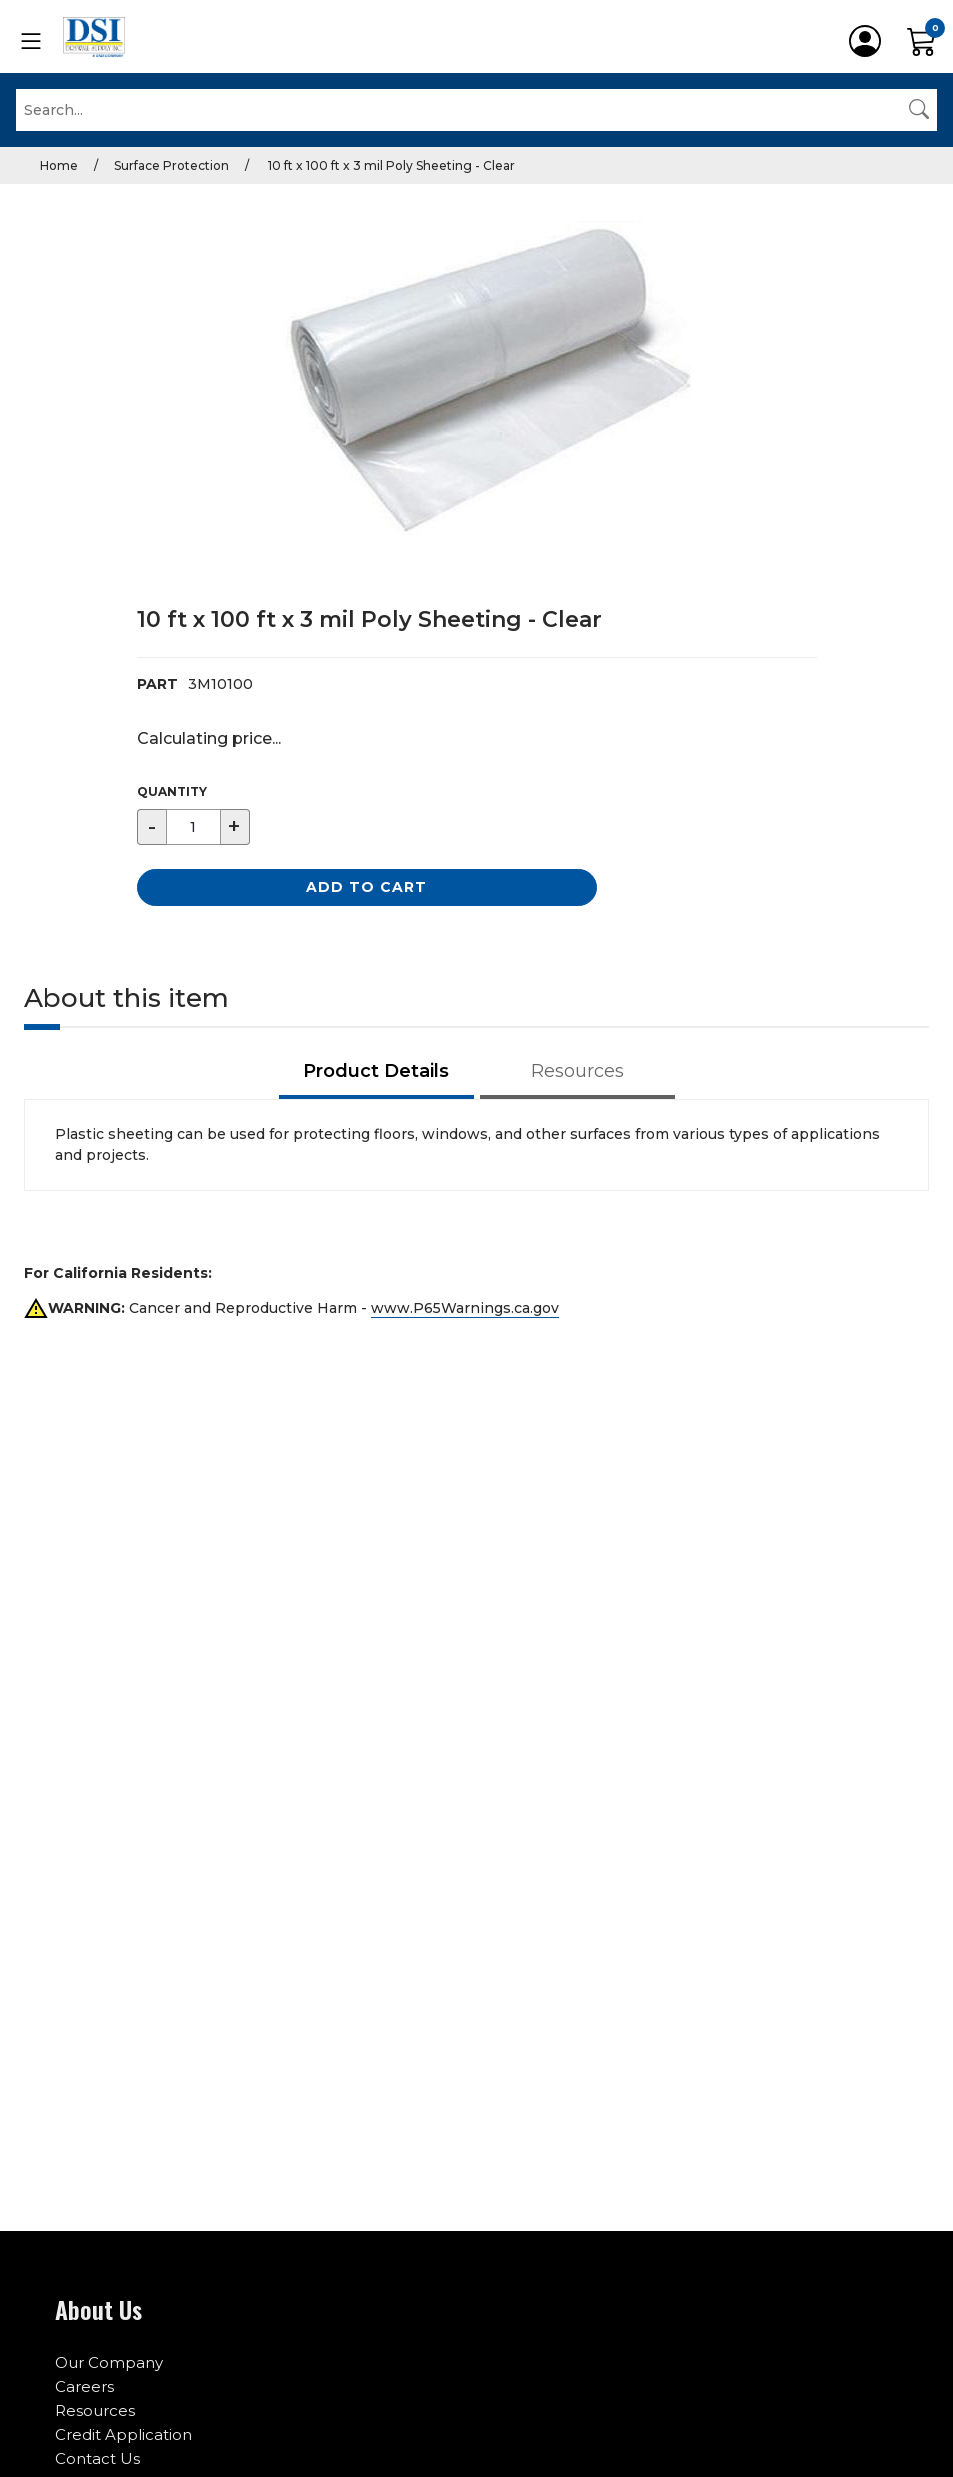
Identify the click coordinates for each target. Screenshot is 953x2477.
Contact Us (97, 2458)
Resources (95, 2410)
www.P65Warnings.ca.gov (465, 1308)
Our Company (109, 2362)
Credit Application (123, 2434)
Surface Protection (171, 165)
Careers (84, 2386)
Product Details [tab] (376, 1071)
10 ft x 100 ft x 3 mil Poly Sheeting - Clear (390, 165)
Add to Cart (366, 887)
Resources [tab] (577, 1071)
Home (59, 165)
